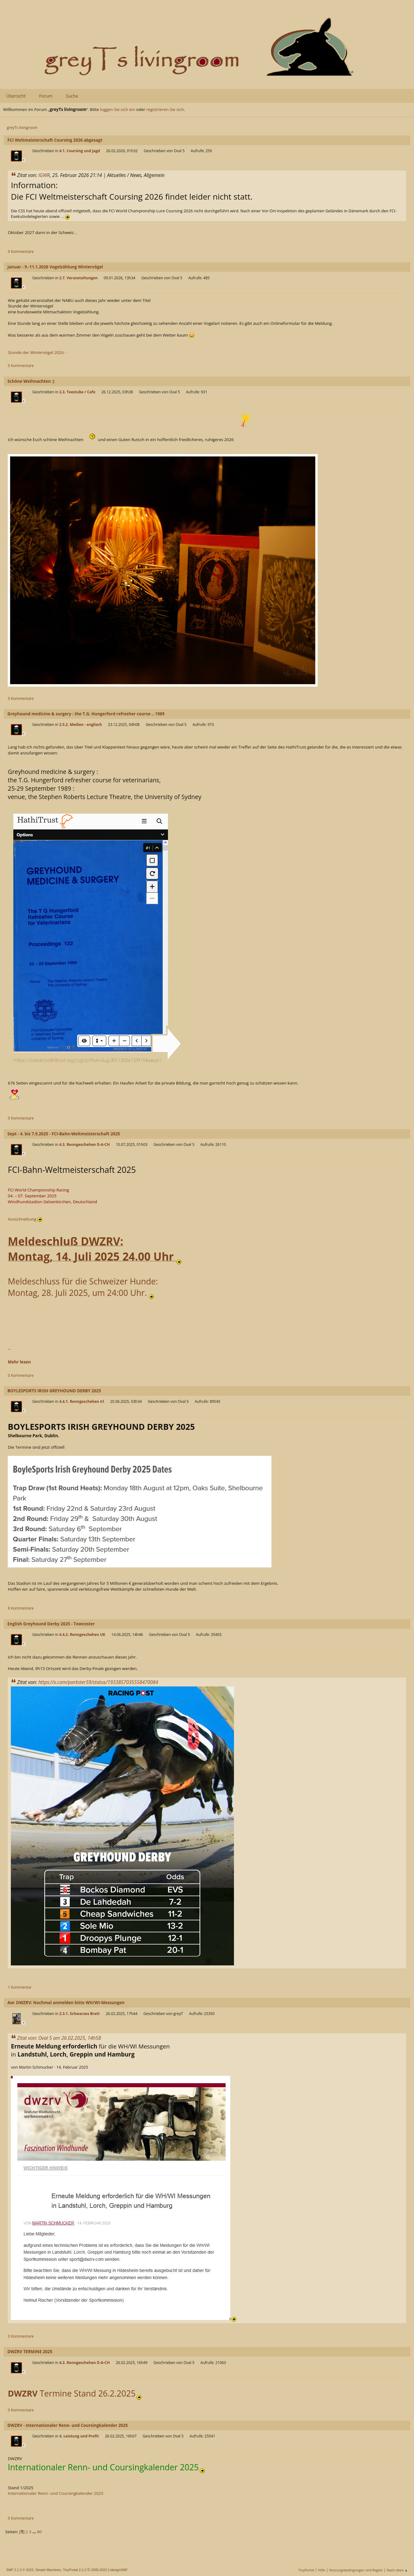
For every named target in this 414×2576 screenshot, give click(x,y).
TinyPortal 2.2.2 (74, 2570)
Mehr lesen (19, 1362)
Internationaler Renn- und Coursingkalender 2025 (55, 2493)
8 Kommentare (20, 1608)
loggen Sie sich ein (117, 109)
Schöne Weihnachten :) (31, 381)
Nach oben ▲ (397, 2570)
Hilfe (321, 2570)
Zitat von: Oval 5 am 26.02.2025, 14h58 (59, 2038)
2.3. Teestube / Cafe (77, 392)
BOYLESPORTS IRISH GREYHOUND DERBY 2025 (54, 1391)
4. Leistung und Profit (79, 2436)
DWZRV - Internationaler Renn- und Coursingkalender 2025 (67, 2425)
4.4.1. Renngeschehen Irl (81, 1401)
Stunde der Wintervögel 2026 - (37, 352)
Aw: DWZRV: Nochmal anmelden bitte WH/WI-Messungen (66, 2002)
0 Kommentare (20, 251)
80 (39, 2531)
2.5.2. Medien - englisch (80, 724)
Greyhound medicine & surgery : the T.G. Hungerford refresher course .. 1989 (86, 714)
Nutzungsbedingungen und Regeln (356, 2570)
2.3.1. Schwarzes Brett (79, 2013)
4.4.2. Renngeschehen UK (82, 1634)
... (65, 216)
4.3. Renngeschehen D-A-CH (84, 1144)
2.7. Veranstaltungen (78, 278)
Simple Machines (48, 2570)
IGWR (44, 175)
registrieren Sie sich (165, 109)
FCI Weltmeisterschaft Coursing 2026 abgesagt (54, 140)
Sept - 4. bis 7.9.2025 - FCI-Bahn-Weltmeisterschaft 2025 (63, 1134)
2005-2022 (99, 2570)
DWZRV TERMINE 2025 (29, 2351)
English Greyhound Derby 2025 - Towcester (51, 1624)
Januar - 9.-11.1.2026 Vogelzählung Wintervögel (55, 267)
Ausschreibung (25, 1219)
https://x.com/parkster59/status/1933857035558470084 (98, 1682)
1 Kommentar (20, 1987)
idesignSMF (119, 2570)
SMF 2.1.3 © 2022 (19, 2570)
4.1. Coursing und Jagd (79, 150)
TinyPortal (306, 2570)
